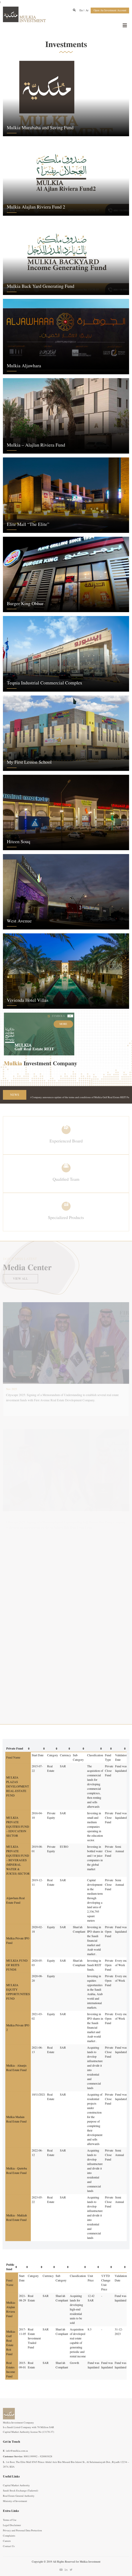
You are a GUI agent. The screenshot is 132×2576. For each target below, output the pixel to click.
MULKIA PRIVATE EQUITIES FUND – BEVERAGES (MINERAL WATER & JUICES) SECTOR (34, 1907)
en (81, 10)
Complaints (9, 2536)
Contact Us (9, 2546)
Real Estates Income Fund (30, 2353)
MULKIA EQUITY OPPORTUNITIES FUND (34, 1993)
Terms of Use (9, 2520)
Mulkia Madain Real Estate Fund (33, 2076)
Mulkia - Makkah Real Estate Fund (33, 2140)
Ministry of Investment (15, 2501)
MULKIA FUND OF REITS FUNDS (34, 1975)
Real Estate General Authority (19, 2496)
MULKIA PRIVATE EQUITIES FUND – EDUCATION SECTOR (34, 1885)
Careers (7, 2541)
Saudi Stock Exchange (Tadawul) (20, 2491)
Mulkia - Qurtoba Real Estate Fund (33, 2109)
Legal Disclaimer (12, 2525)
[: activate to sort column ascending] (48, 1834)
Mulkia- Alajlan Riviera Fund (30, 2313)
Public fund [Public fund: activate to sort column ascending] (29, 2286)
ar (87, 10)
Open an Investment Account (110, 10)
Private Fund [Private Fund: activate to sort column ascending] (32, 1834)
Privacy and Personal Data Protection (22, 2530)
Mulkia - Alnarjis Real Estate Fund (33, 2042)
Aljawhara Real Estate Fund (33, 1933)
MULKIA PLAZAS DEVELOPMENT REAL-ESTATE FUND (34, 1858)
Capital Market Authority (16, 2485)
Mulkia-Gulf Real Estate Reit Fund (30, 2335)
